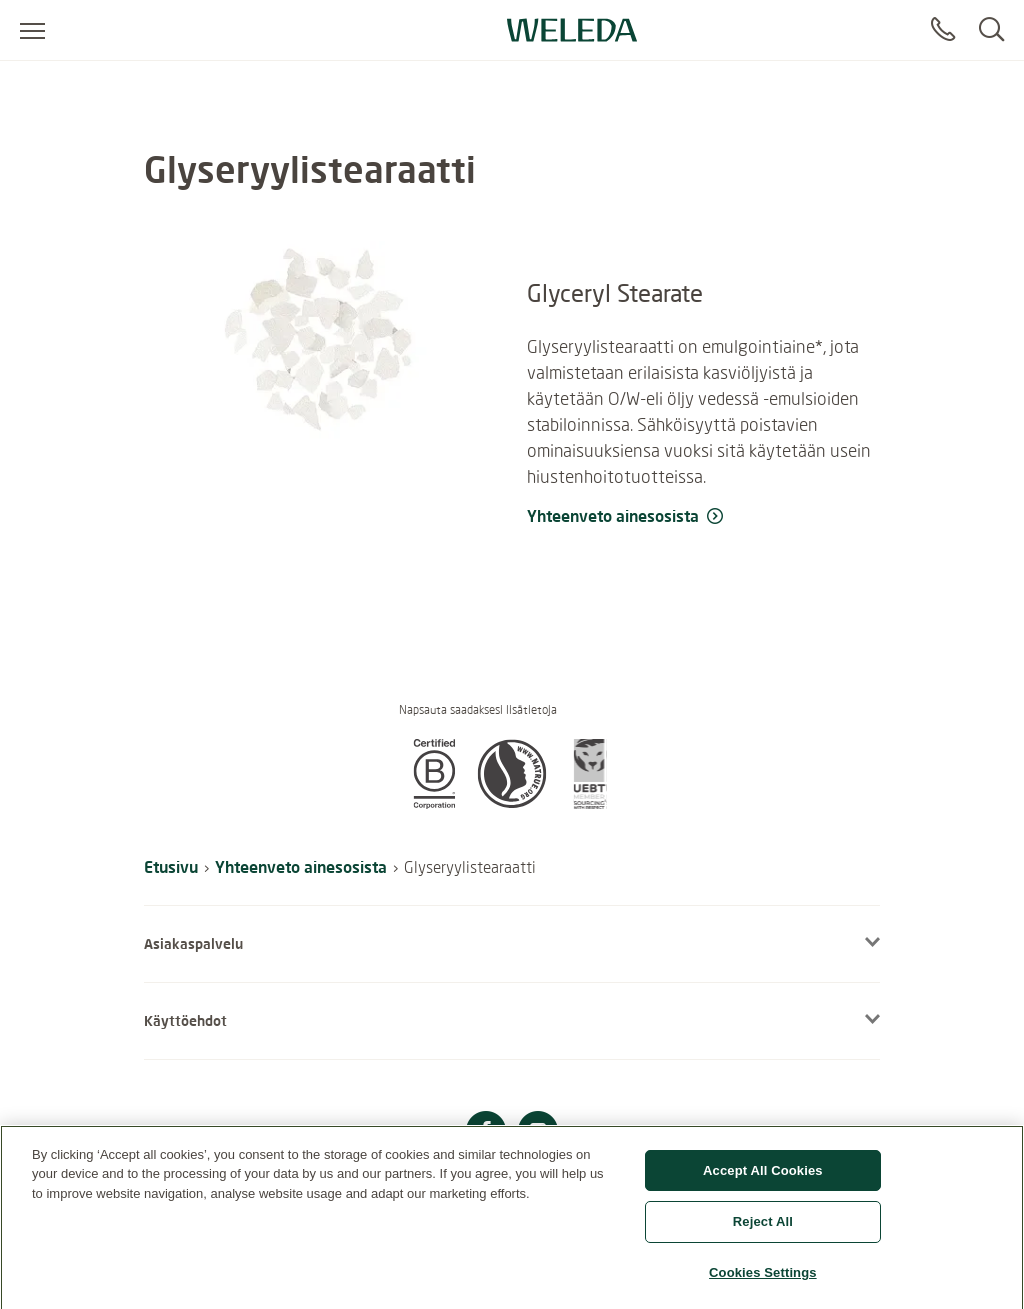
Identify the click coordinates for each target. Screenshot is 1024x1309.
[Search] (991, 30)
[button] (434, 803)
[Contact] (943, 30)
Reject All (763, 1229)
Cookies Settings (763, 1280)
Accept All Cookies (763, 1178)
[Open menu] (32, 30)
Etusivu (171, 866)
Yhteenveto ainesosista (301, 866)
